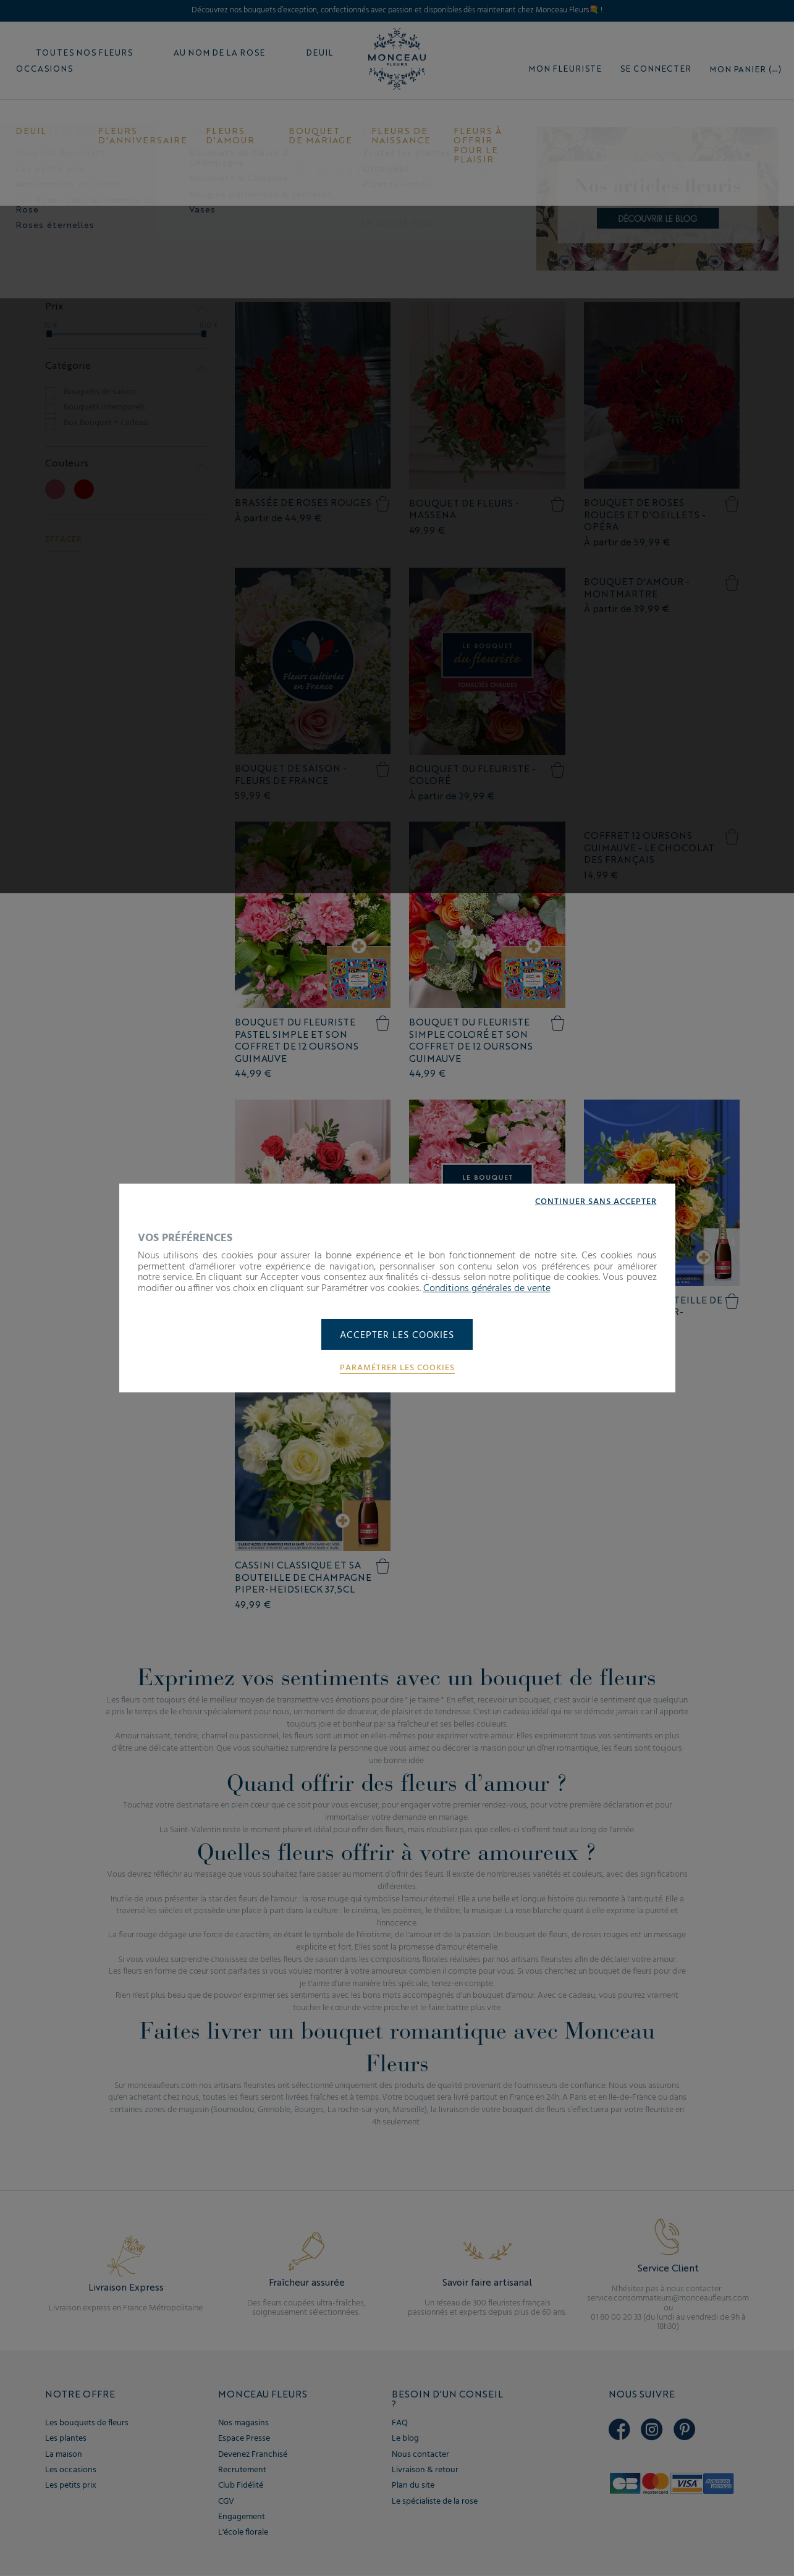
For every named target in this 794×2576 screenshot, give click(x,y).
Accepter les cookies (397, 1336)
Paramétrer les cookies (397, 1368)
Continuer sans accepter (596, 1201)
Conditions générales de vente (487, 1288)
